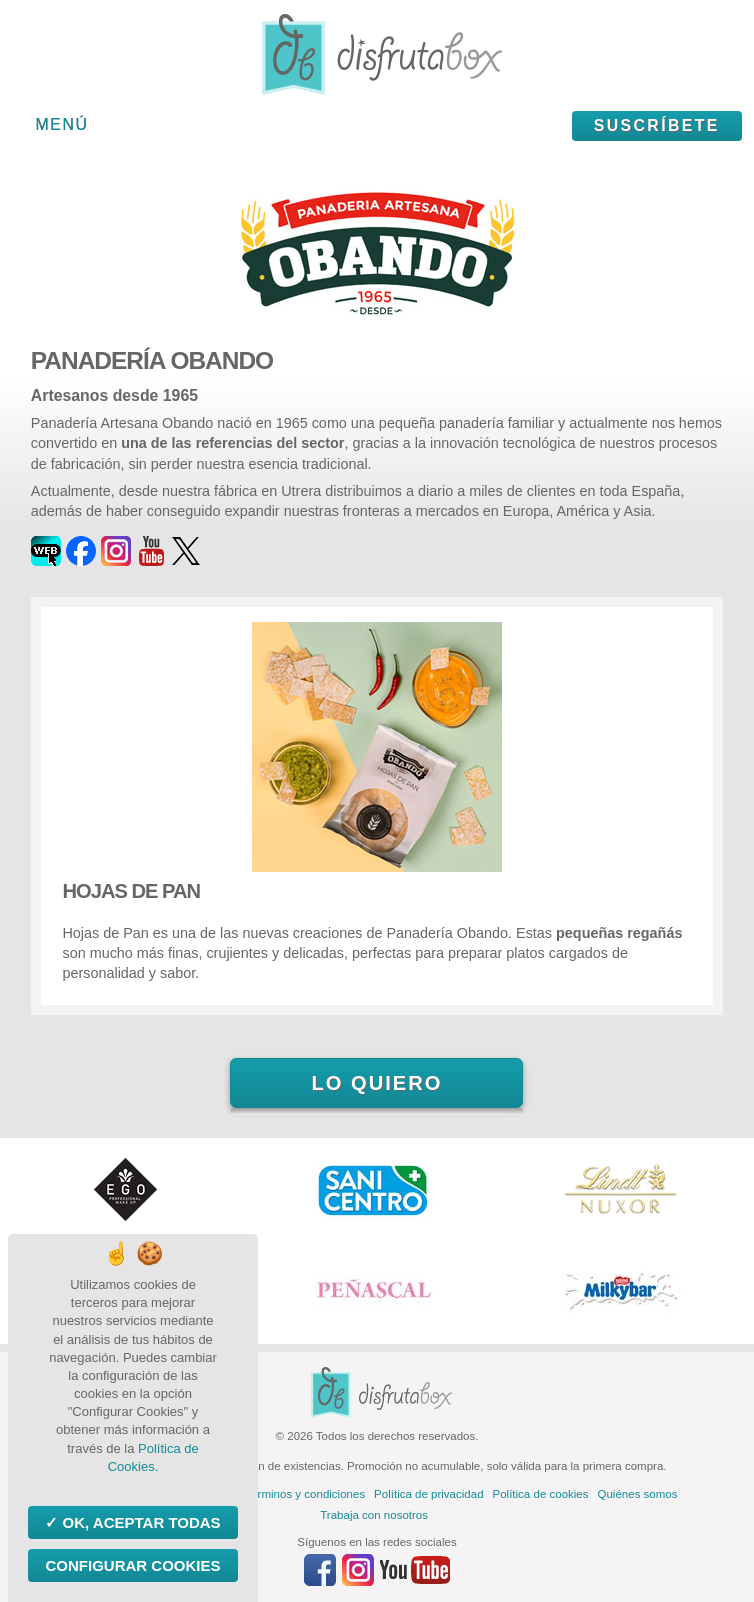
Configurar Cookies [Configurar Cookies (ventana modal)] (132, 1565)
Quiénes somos (638, 1494)
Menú (62, 124)
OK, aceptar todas (139, 1522)
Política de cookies (541, 1494)
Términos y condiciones (304, 1494)
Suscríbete (657, 125)
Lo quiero (376, 1083)
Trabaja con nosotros (374, 1515)
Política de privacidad (428, 1494)
